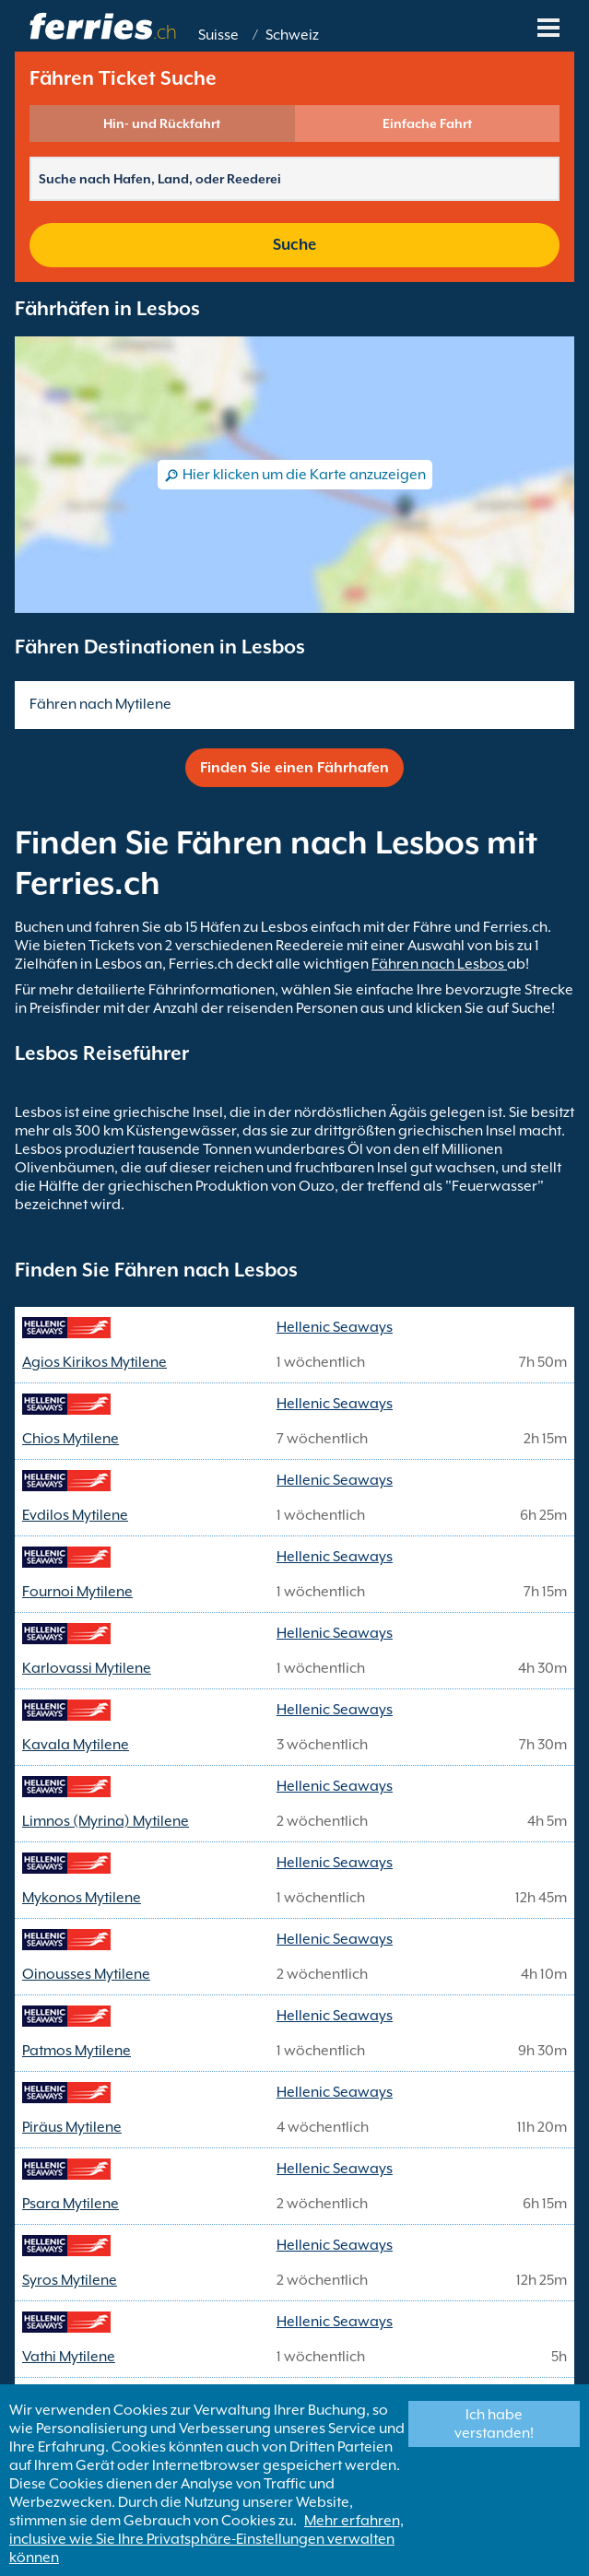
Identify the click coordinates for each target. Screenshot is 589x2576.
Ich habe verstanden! (494, 2423)
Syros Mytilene (69, 2280)
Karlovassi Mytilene (86, 1668)
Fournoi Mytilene (77, 1591)
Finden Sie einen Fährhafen (294, 767)
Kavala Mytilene (75, 1744)
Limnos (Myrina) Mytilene (105, 1821)
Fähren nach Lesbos (439, 964)
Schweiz (292, 35)
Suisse (218, 35)
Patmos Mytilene (76, 2050)
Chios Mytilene (70, 1438)
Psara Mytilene (70, 2203)
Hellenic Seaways (335, 1327)
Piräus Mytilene (72, 2127)
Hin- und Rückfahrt (161, 123)
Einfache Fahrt (427, 123)
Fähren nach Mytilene (100, 704)
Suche (294, 244)
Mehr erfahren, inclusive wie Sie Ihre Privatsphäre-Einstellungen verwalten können (206, 2539)
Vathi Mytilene (68, 2356)
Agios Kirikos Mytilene (94, 1362)
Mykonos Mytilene (81, 1897)
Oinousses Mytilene (86, 1974)
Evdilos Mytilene (75, 1515)
